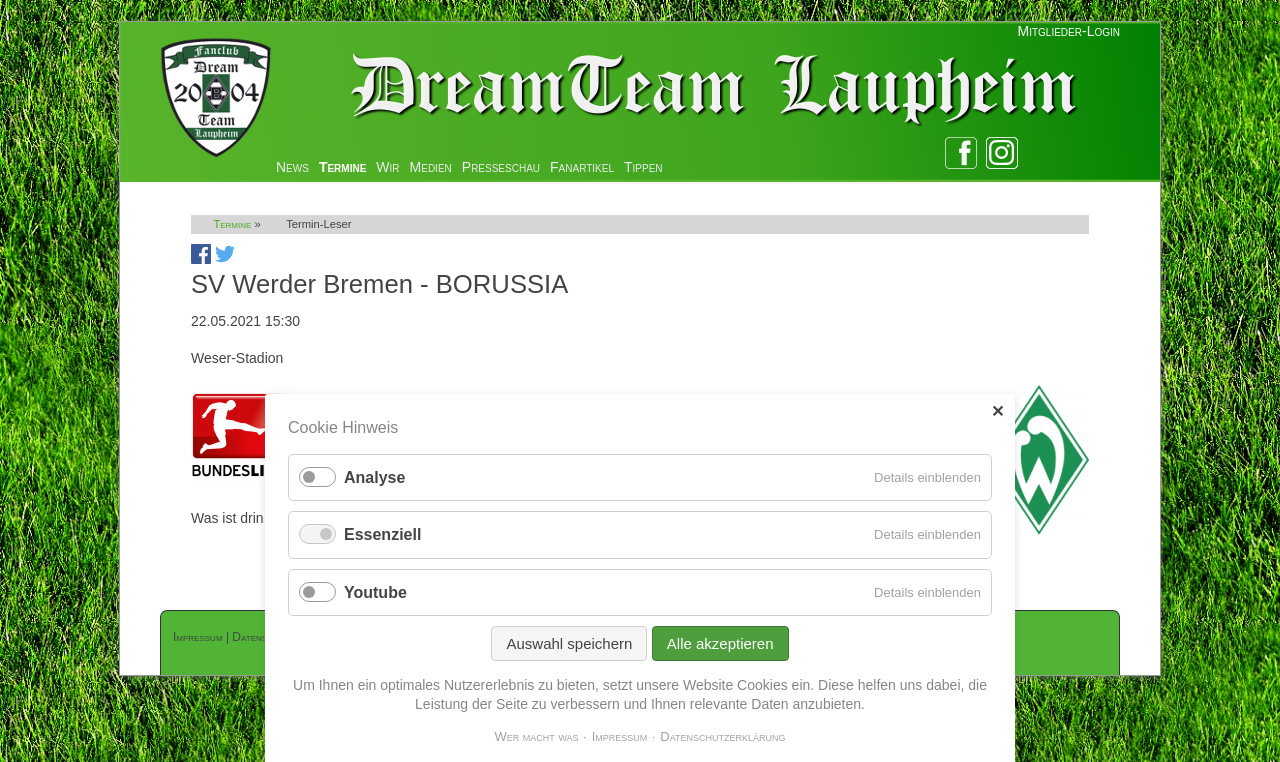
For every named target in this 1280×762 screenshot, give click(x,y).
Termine (342, 167)
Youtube (375, 592)
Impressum (198, 637)
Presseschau (501, 167)
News (292, 167)
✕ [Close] (997, 411)
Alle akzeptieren (720, 643)
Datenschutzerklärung (722, 736)
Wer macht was (536, 736)
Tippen (643, 167)
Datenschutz (263, 637)
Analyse (374, 477)
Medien (431, 167)
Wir (387, 167)
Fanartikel (582, 167)
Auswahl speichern (569, 643)
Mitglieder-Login (1069, 31)
